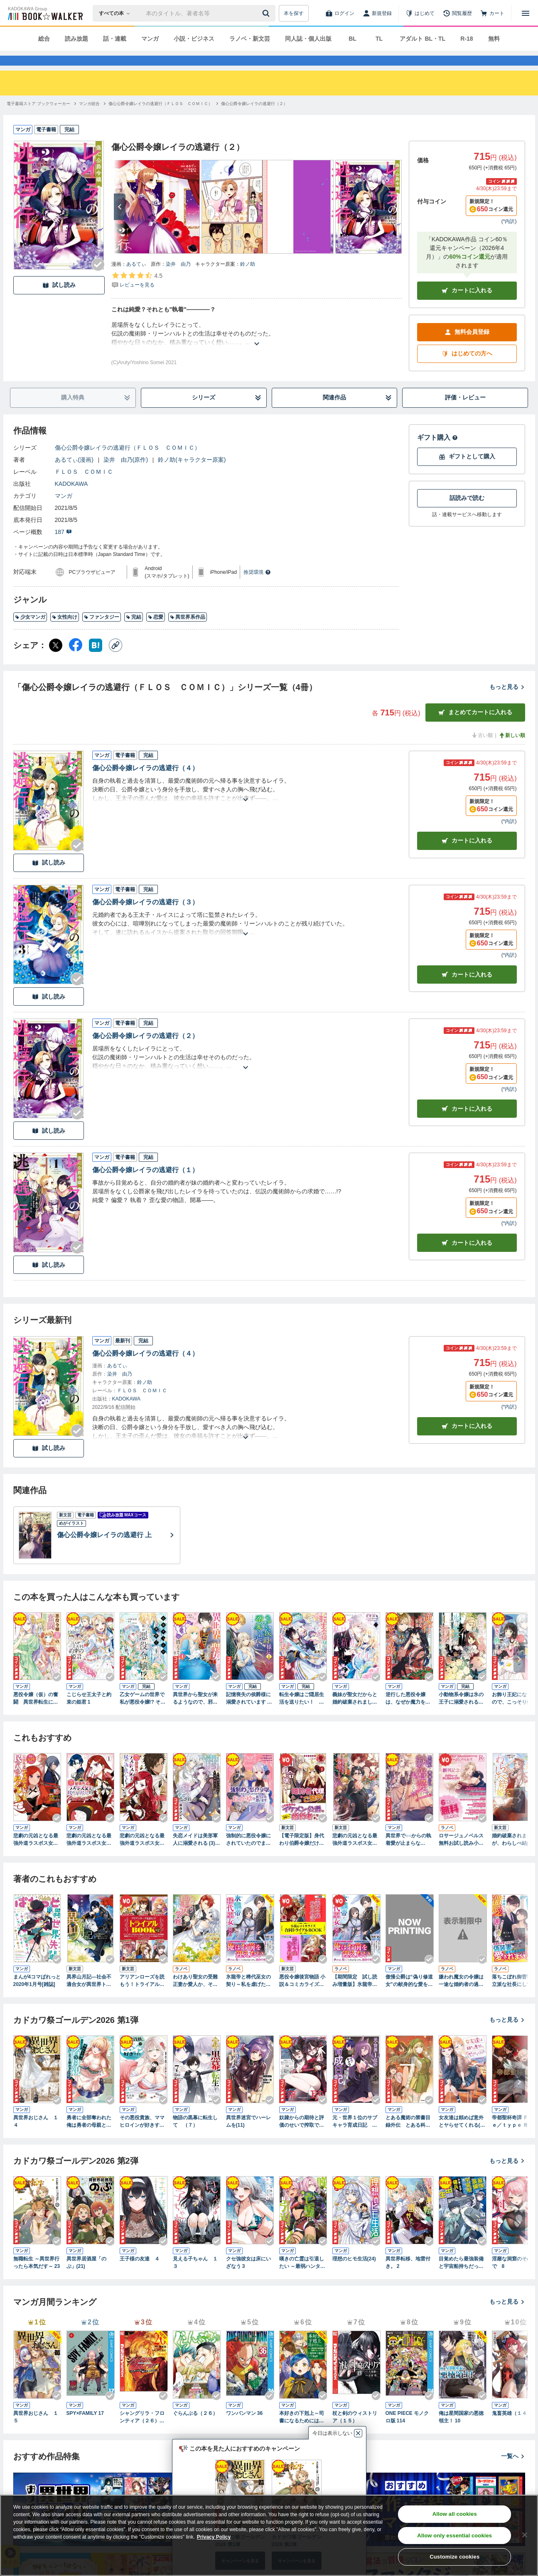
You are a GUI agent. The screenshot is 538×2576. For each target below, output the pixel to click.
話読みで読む (467, 512)
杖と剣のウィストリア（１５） (354, 2432)
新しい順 (512, 750)
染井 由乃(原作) (125, 474)
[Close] (525, 2535)
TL (379, 38)
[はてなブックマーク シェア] (95, 660)
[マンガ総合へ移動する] (89, 118)
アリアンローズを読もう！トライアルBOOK (143, 1996)
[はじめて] (420, 13)
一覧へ (513, 2471)
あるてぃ (136, 279)
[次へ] (119, 221)
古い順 (482, 750)
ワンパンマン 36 (244, 2428)
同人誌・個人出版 (308, 38)
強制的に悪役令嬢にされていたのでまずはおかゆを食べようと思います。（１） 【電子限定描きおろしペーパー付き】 (250, 1855)
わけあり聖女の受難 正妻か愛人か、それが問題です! (195, 1996)
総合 (44, 38)
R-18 (466, 38)
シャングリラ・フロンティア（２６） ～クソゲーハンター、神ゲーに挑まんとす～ (142, 2432)
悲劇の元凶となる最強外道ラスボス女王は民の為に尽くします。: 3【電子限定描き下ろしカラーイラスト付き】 (36, 1855)
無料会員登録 (467, 346)
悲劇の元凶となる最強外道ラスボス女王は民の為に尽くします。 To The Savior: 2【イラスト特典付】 (143, 1855)
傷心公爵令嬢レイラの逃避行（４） (145, 782)
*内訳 (509, 236)
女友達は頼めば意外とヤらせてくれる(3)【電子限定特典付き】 (462, 2137)
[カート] (492, 13)
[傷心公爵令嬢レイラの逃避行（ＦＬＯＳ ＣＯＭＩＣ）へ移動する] (160, 118)
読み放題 (76, 38)
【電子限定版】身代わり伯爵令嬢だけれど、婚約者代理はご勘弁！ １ (301, 1855)
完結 (133, 632)
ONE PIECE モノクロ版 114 (407, 2432)
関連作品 (357, 412)
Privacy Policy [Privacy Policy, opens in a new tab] (214, 2537)
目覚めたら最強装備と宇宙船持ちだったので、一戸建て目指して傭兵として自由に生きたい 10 (461, 2278)
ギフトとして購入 (467, 471)
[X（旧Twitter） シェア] (56, 660)
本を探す (294, 13)
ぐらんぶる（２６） (195, 2428)
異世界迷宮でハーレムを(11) (248, 2136)
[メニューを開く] (525, 13)
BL (352, 38)
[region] (269, 2535)
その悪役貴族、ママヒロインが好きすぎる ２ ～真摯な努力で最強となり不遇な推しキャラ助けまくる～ (142, 2137)
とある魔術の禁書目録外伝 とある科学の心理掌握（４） (408, 2137)
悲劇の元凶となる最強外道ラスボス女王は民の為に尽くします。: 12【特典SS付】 (354, 1855)
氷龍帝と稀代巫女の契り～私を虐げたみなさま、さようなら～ (248, 1996)
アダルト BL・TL (422, 38)
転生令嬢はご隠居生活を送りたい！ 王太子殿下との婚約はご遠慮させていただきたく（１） (301, 1714)
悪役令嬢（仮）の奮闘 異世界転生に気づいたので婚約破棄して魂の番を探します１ (35, 1714)
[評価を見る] (136, 295)
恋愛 (155, 632)
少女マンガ (30, 632)
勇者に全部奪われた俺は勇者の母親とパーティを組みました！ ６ (88, 2137)
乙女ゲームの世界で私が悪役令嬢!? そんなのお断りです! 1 (143, 1714)
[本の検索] (117, 13)
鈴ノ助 (247, 279)
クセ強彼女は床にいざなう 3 (248, 2277)
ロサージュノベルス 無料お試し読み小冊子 (461, 1855)
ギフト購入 (437, 452)
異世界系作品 (187, 632)
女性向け (64, 632)
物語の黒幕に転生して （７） (195, 2136)
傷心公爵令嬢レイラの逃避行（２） (145, 1050)
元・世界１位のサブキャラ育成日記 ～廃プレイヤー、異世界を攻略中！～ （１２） (354, 2137)
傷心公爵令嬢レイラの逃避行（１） (145, 1184)
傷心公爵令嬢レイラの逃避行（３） (145, 917)
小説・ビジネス (194, 38)
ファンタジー (101, 632)
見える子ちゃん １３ (195, 2277)
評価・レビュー (465, 412)
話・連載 (114, 38)
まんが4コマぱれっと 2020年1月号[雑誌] (37, 1995)
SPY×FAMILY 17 (85, 2428)
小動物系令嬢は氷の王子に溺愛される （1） (461, 1714)
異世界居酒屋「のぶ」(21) (86, 2277)
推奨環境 (257, 587)
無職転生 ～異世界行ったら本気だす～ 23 (36, 2277)
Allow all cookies (454, 2514)
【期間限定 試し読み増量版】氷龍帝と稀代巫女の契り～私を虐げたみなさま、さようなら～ (354, 1996)
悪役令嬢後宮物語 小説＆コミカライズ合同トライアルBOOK (302, 1996)
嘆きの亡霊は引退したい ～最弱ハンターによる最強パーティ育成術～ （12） (302, 2278)
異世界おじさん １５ (35, 2432)
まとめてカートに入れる (475, 727)
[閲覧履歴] (457, 13)
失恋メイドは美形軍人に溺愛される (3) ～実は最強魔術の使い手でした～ (196, 1855)
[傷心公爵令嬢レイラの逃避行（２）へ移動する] (254, 118)
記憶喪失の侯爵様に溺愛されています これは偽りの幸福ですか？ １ (249, 1714)
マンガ (150, 38)
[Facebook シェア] (75, 660)
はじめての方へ (467, 368)
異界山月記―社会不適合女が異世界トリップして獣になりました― (88, 1996)
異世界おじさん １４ (35, 2136)
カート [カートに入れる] (467, 855)
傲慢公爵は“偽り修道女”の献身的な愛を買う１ (409, 1996)
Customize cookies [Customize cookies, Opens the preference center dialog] (454, 2557)
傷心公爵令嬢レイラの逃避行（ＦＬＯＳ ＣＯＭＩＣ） (127, 462)
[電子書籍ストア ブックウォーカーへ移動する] (38, 118)
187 (63, 547)
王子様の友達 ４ (140, 2274)
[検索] (267, 13)
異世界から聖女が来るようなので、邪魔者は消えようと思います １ (195, 1714)
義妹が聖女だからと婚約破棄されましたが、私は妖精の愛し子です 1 (354, 1714)
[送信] (267, 13)
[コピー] (115, 660)
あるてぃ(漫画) (74, 474)
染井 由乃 (178, 279)
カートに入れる (467, 305)
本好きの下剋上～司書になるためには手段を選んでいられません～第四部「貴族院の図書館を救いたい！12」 (301, 2432)
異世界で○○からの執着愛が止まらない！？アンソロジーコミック (409, 1855)
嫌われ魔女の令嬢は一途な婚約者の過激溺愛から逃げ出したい (461, 1996)
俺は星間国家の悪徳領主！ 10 (461, 2432)
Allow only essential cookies (454, 2535)
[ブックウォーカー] (45, 13)
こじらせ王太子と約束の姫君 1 (88, 1713)
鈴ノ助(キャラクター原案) (192, 474)
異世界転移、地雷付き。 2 (408, 2277)
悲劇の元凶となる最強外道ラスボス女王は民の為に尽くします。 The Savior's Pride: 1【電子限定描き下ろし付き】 (90, 1855)
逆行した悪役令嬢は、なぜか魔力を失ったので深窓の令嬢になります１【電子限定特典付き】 (408, 1714)
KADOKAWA (71, 498)
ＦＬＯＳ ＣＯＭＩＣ (84, 486)
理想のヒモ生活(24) (354, 2274)
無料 (494, 38)
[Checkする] (98, 279)
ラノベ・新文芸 (249, 38)
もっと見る (507, 701)
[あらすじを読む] (256, 348)
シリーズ (226, 412)
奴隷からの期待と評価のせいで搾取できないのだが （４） (301, 2137)
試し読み (59, 300)
